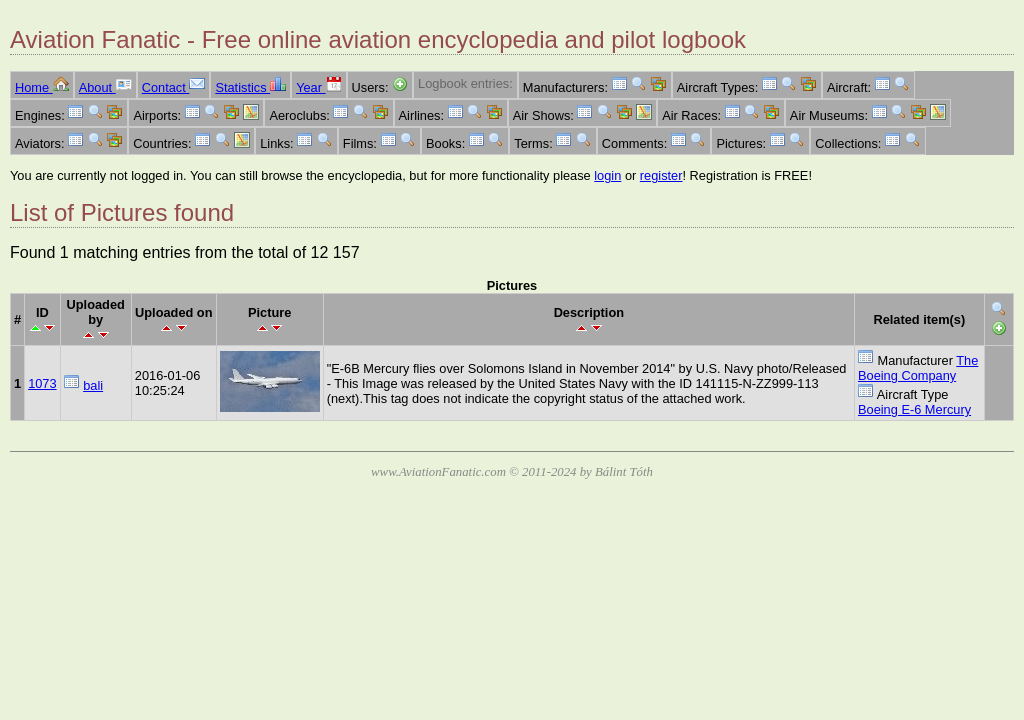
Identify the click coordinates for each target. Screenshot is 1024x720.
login (607, 175)
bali (93, 385)
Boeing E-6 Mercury (914, 409)
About (105, 87)
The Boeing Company (918, 368)
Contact (174, 87)
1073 (42, 383)
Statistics (250, 87)
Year (318, 87)
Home (42, 87)
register (661, 175)
